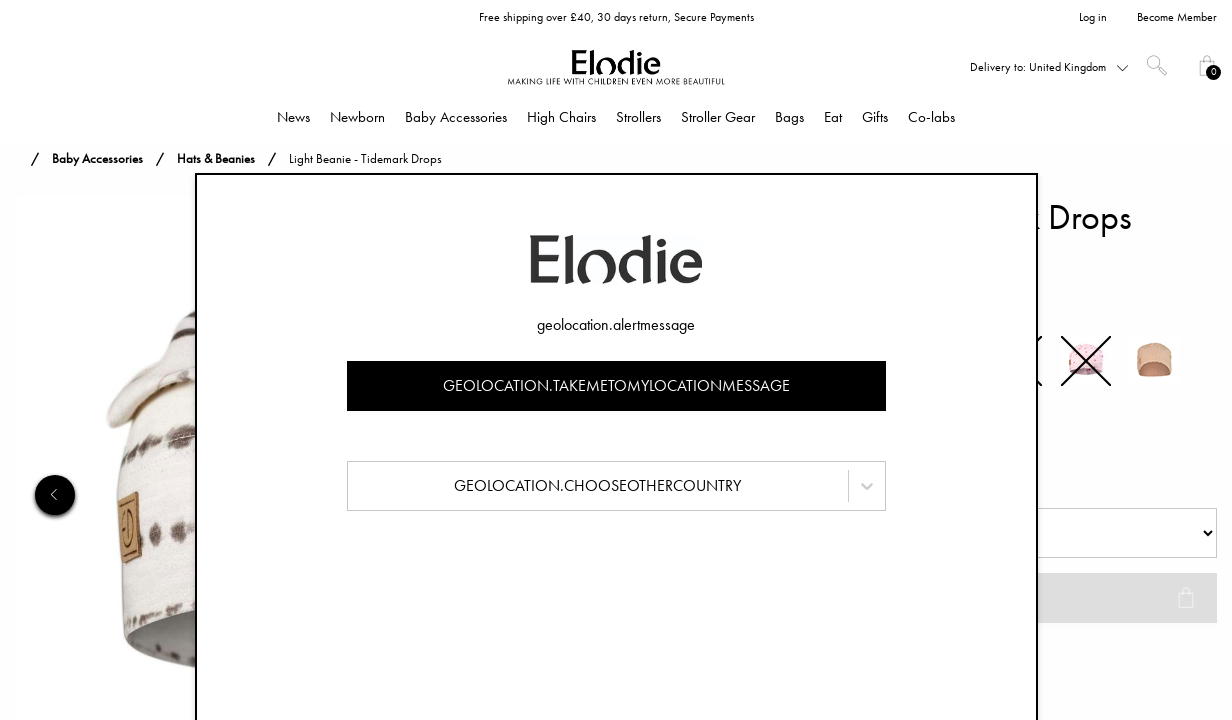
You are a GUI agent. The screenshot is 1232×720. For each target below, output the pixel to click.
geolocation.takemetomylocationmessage (616, 385)
